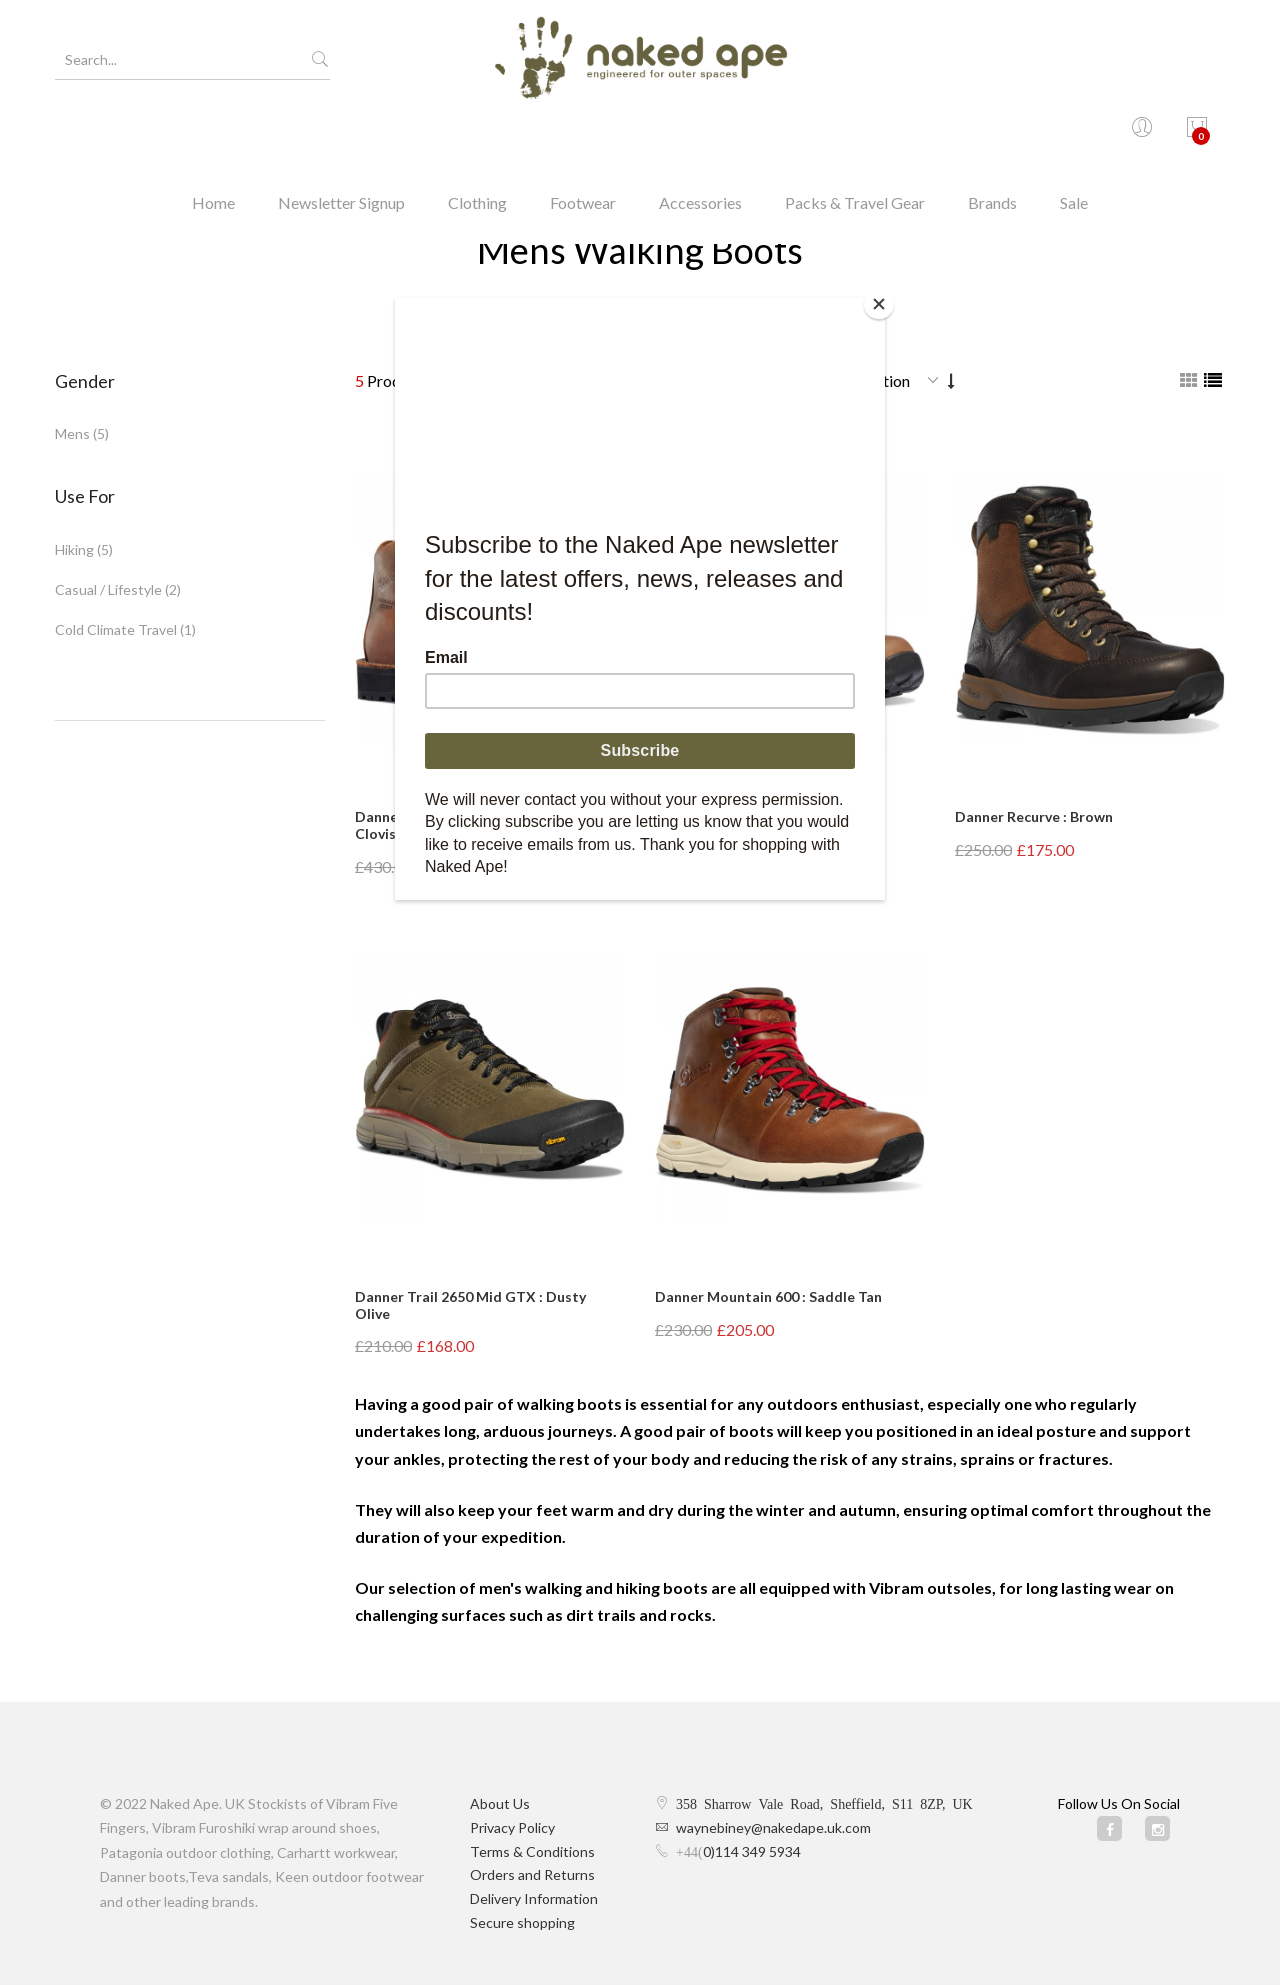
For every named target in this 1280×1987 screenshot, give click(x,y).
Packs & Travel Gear (855, 134)
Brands (992, 134)
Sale (1074, 134)
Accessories (700, 134)
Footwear (583, 134)
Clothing (477, 134)
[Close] (880, 303)
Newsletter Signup (341, 134)
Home (213, 134)
